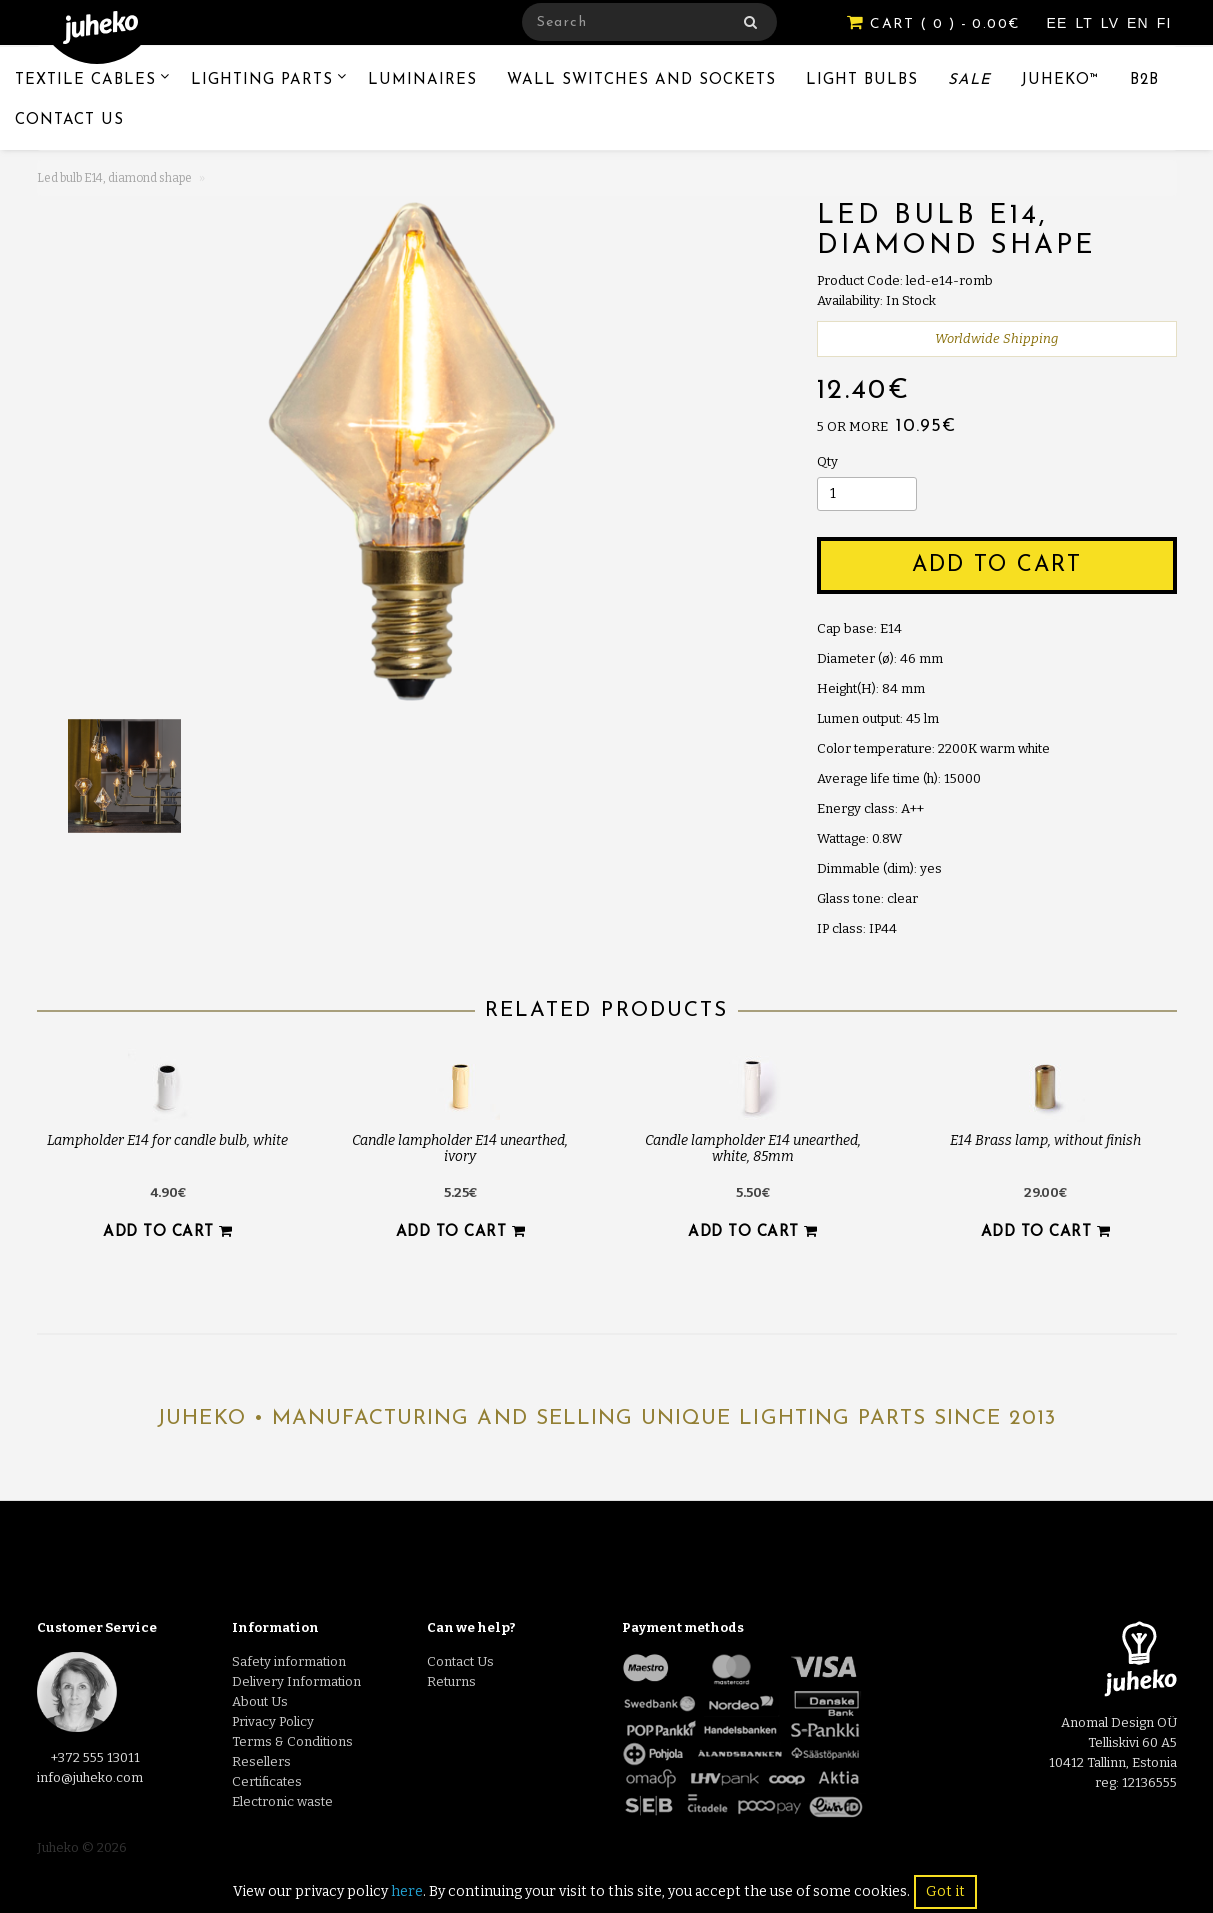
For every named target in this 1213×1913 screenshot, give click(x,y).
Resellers (261, 1761)
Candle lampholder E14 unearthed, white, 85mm (753, 1148)
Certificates (267, 1781)
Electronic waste (282, 1801)
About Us (260, 1701)
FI (1164, 23)
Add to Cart (997, 565)
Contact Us (69, 120)
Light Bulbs (862, 80)
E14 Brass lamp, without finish (1045, 1140)
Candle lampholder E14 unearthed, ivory (460, 1148)
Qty (827, 461)
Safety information (289, 1661)
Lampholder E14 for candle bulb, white (167, 1140)
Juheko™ (1060, 80)
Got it (945, 1891)
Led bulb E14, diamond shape (114, 178)
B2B (1144, 80)
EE (1060, 23)
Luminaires (422, 80)
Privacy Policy (273, 1721)
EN (1140, 23)
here (407, 1891)
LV (1112, 23)
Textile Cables (85, 80)
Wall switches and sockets (641, 80)
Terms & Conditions (292, 1741)
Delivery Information (296, 1681)
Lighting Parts (262, 80)
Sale (969, 80)
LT (1086, 23)
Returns (451, 1681)
